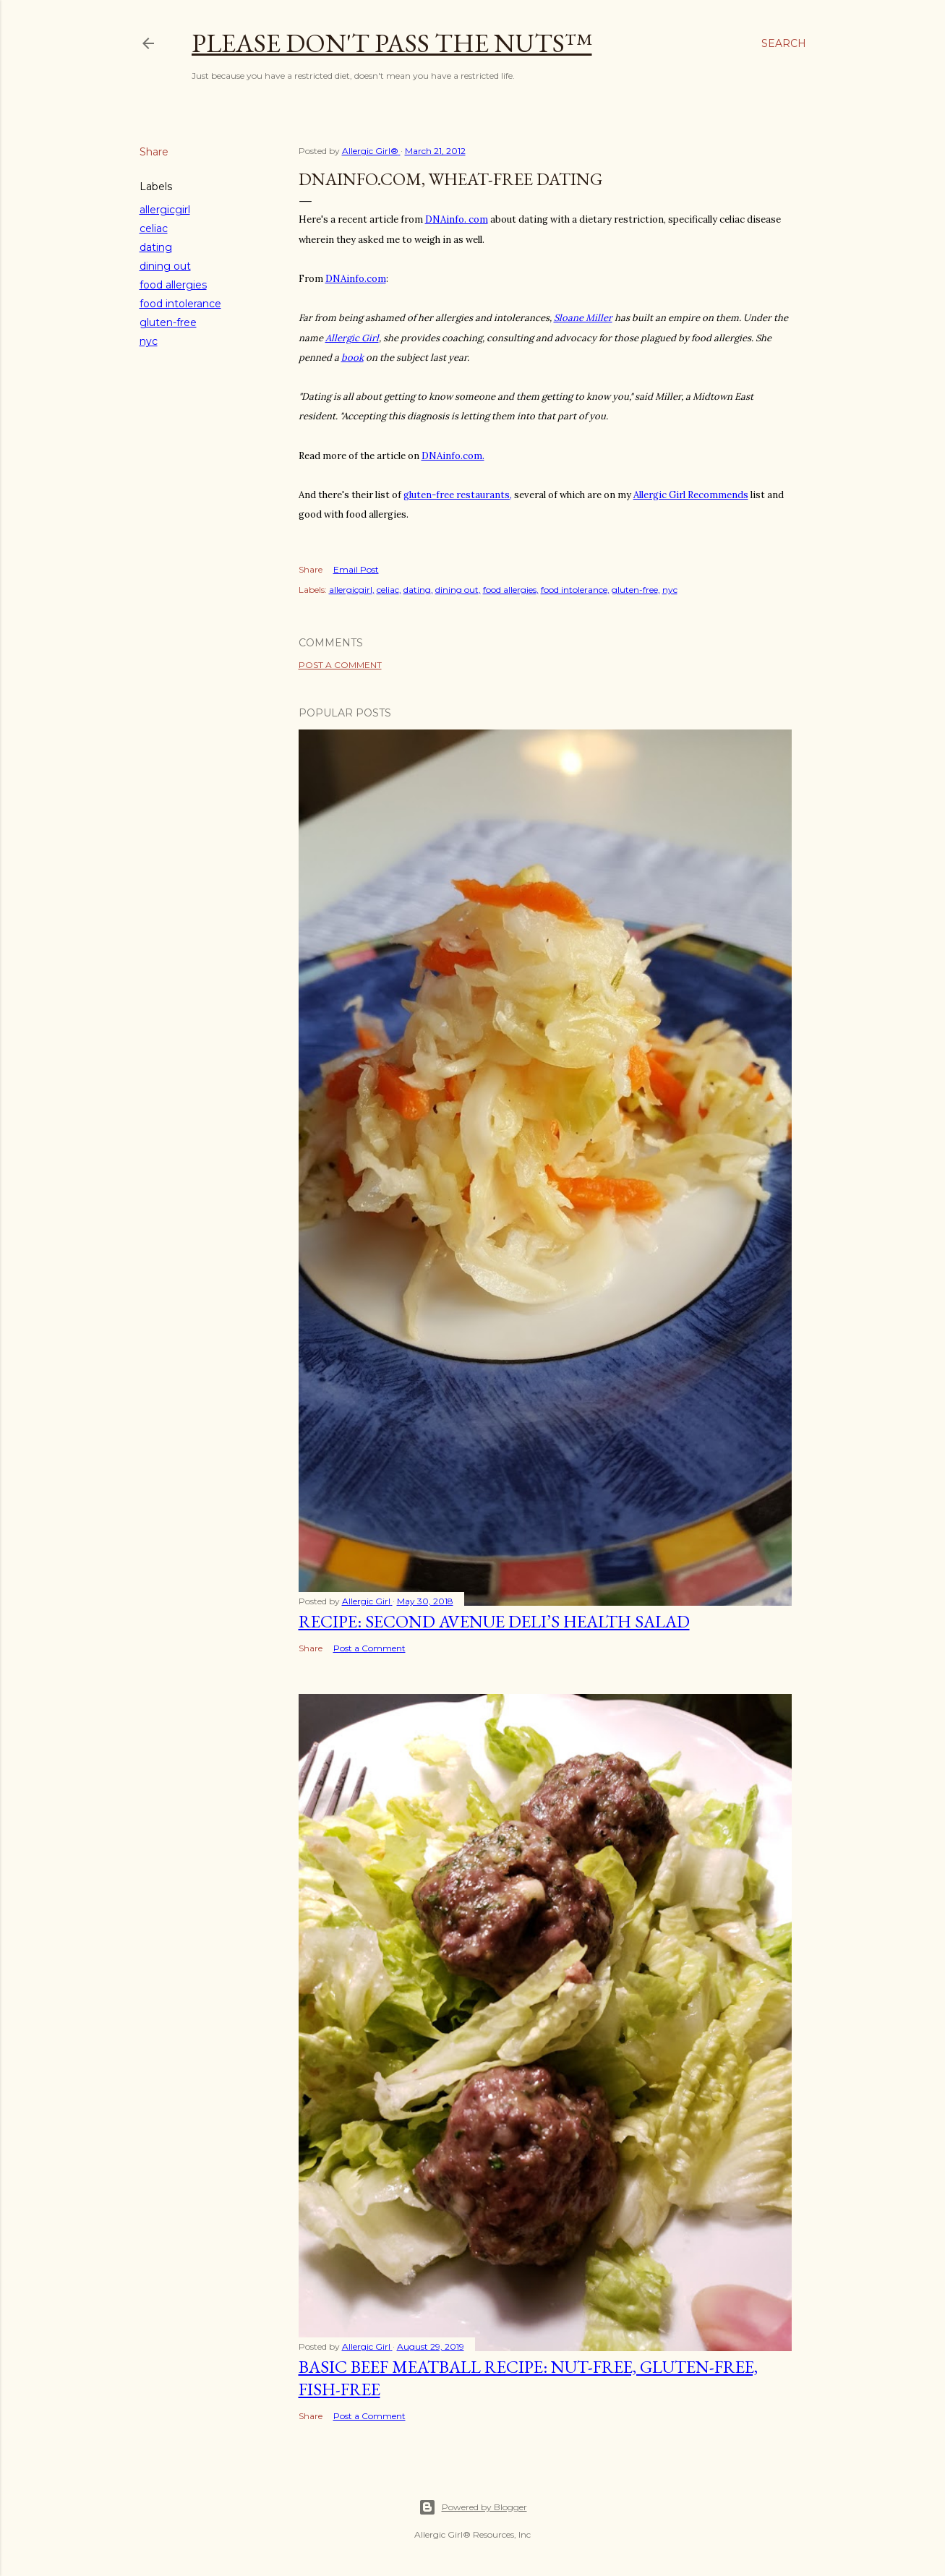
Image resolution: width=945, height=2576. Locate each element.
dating (156, 247)
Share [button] (154, 151)
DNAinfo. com (456, 219)
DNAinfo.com (355, 279)
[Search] (783, 43)
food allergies (173, 284)
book (352, 357)
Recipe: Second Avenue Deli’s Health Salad (494, 1621)
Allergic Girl (352, 338)
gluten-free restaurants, (457, 495)
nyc (149, 341)
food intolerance (180, 303)
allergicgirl (165, 209)
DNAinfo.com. (453, 456)
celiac (154, 228)
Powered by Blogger (473, 2507)
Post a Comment (340, 664)
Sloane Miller (583, 318)
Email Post (356, 569)
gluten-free (168, 322)
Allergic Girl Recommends (690, 495)
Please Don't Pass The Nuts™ (392, 43)
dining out (165, 266)
